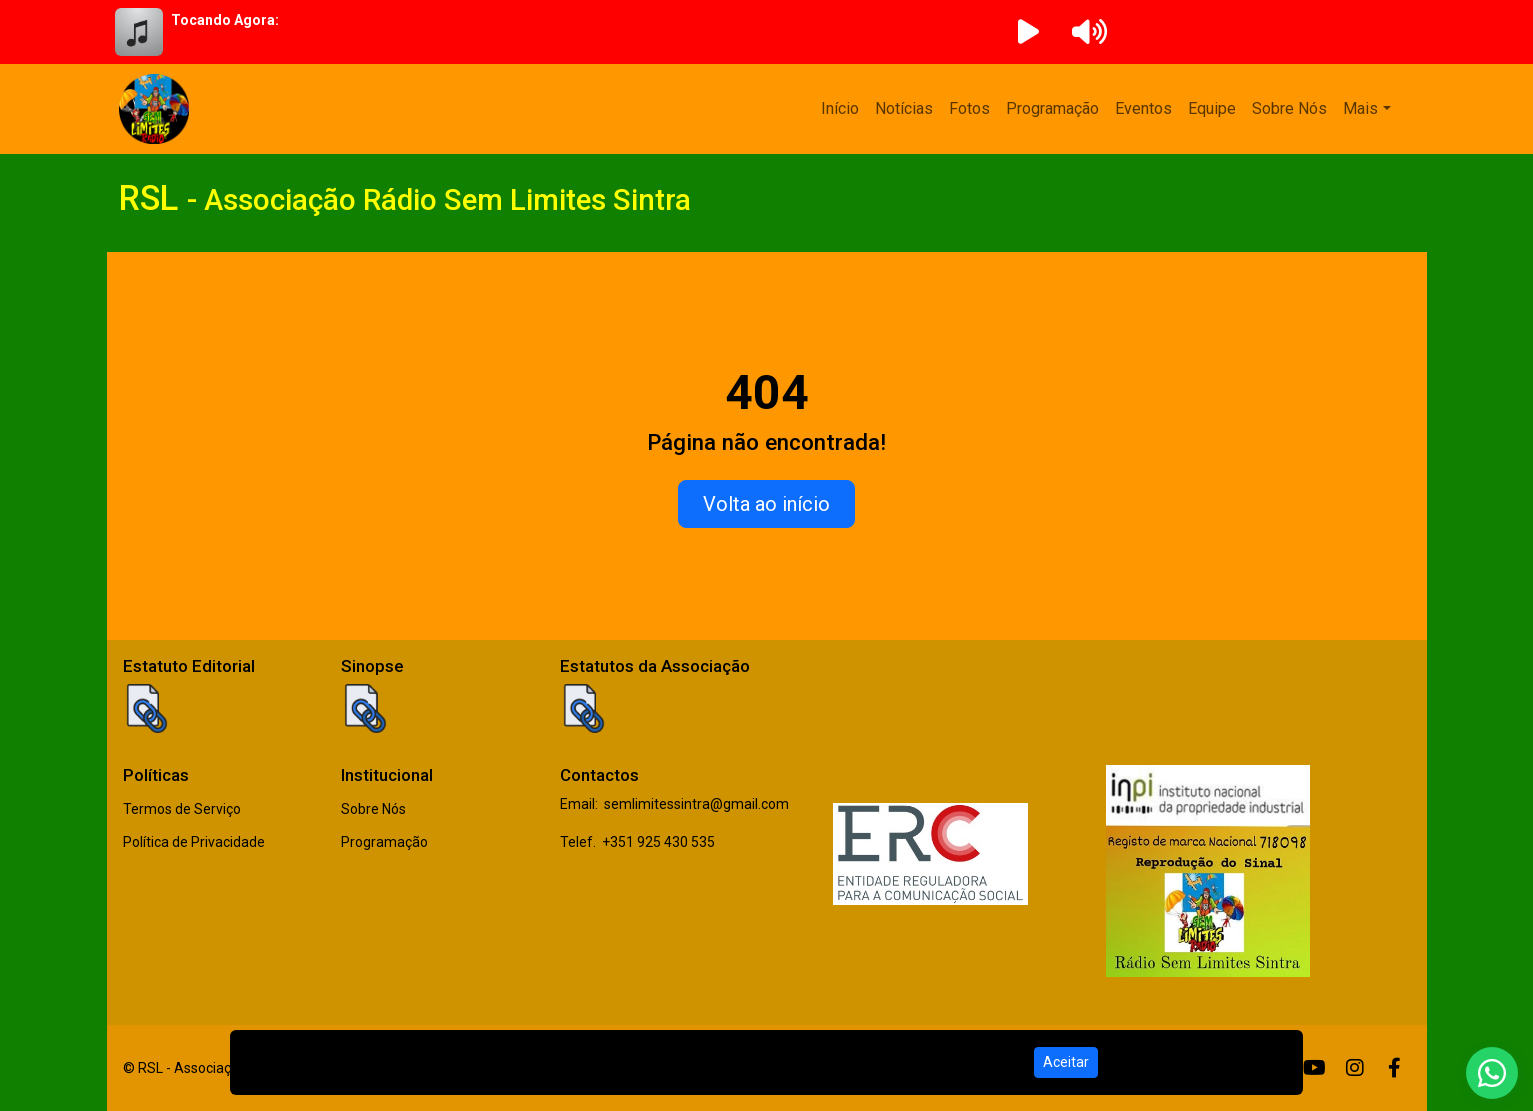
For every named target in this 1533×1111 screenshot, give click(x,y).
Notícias (904, 108)
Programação (1052, 108)
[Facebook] (1394, 1068)
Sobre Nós (1289, 108)
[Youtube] (1314, 1068)
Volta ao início (766, 504)
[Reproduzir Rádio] (1029, 32)
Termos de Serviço (182, 809)
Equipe (1212, 108)
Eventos (1143, 108)
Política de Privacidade (194, 842)
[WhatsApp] (1492, 1073)
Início (840, 108)
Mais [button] (1360, 108)
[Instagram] (1355, 1068)
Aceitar (1066, 1062)
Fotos (969, 108)
